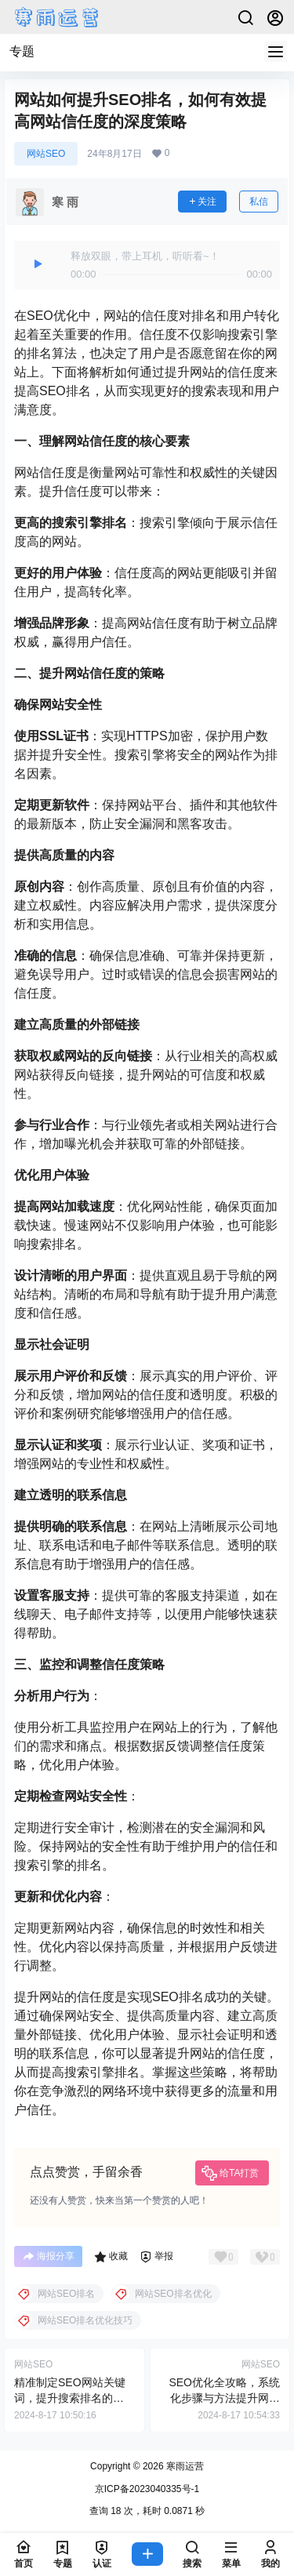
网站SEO (46, 153)
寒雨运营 (184, 2466)
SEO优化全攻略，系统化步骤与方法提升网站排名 (224, 2397)
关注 (202, 201)
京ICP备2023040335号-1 (147, 2488)
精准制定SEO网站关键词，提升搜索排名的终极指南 (69, 2397)
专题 (21, 51)
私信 (258, 201)
